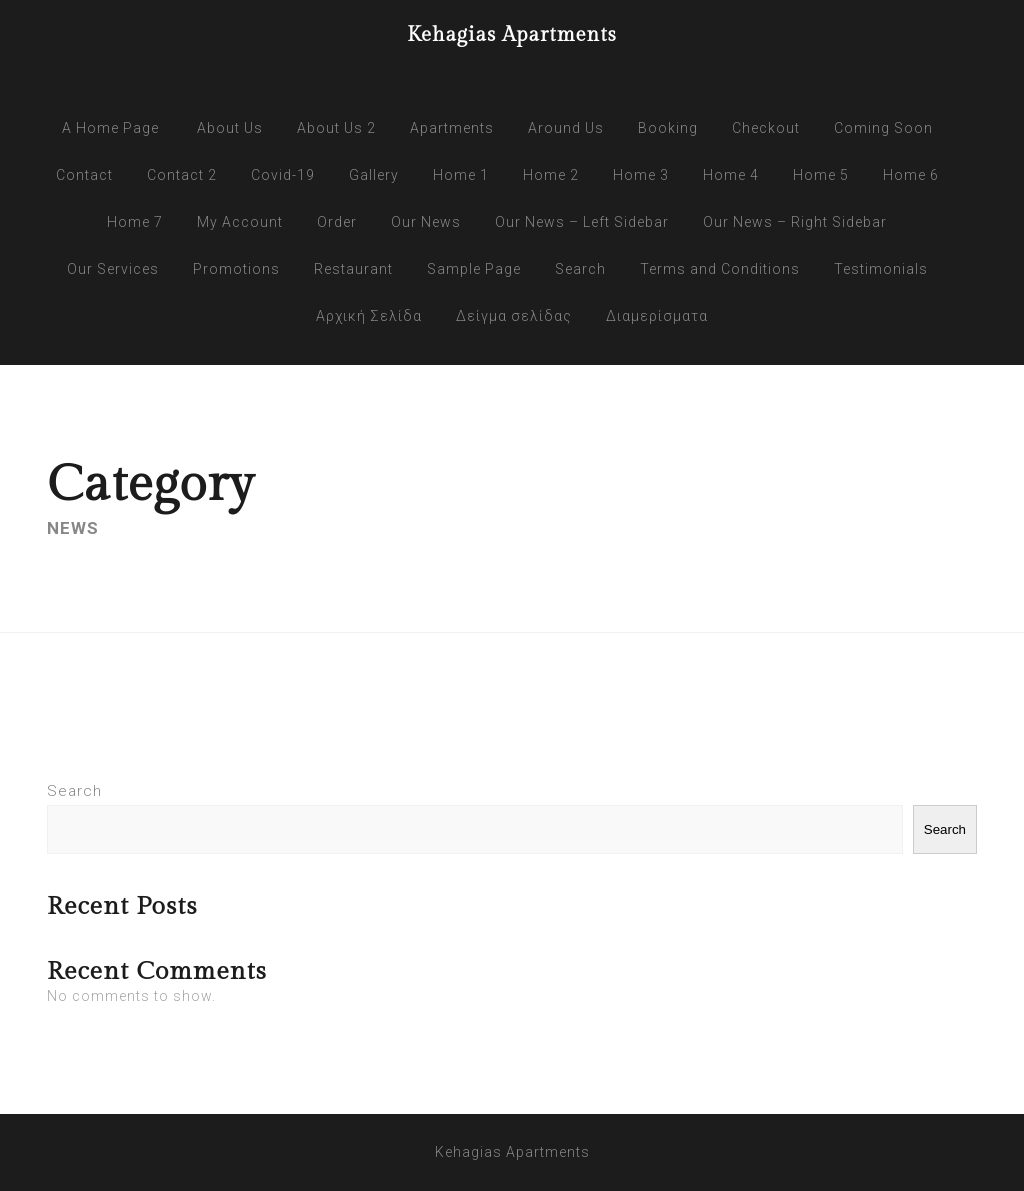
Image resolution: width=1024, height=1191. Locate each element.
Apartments (452, 128)
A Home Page (110, 128)
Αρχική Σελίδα (369, 316)
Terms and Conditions (720, 269)
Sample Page (474, 269)
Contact (84, 175)
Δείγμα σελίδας (514, 316)
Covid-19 (283, 175)
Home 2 (551, 175)
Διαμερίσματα (657, 316)
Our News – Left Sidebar (582, 222)
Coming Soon (883, 128)
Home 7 (135, 222)
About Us (230, 128)
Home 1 (461, 175)
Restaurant (353, 269)
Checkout (766, 128)
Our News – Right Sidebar (795, 222)
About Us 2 (336, 128)
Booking (668, 128)
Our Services (113, 269)
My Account (240, 222)
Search (580, 269)
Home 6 (911, 175)
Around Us (566, 128)
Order (337, 222)
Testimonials (881, 269)
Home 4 (731, 175)
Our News (426, 222)
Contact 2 (182, 175)
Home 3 (641, 175)
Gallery (374, 175)
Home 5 (821, 175)
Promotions (236, 269)
